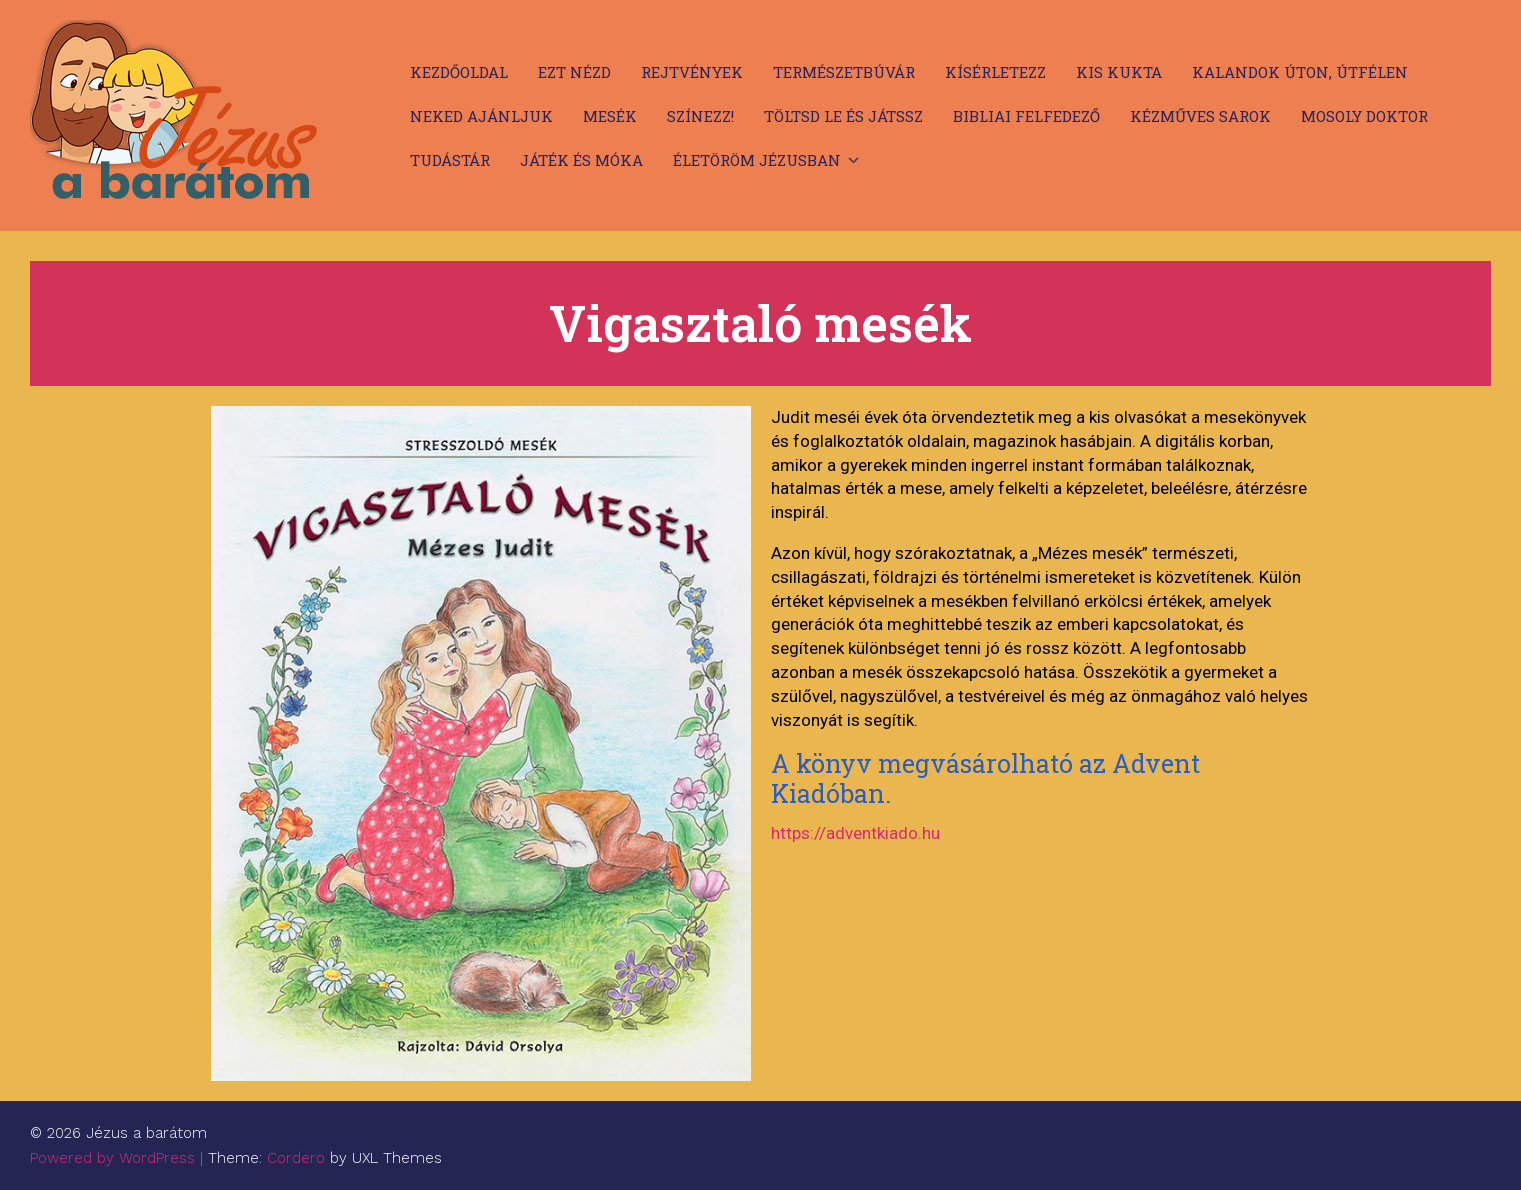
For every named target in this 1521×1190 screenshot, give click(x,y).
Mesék (610, 116)
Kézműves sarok (1200, 116)
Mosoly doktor (1364, 116)
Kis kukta (1119, 72)
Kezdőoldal (459, 72)
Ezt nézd (574, 72)
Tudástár (450, 160)
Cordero (296, 1158)
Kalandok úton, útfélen (1300, 72)
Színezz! (700, 116)
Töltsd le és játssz (843, 116)
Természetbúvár (844, 72)
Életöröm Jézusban (757, 160)
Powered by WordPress (112, 1158)
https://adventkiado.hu (855, 833)
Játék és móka (581, 160)
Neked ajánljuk (481, 116)
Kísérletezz (995, 72)
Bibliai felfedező (1026, 116)
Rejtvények (692, 72)
